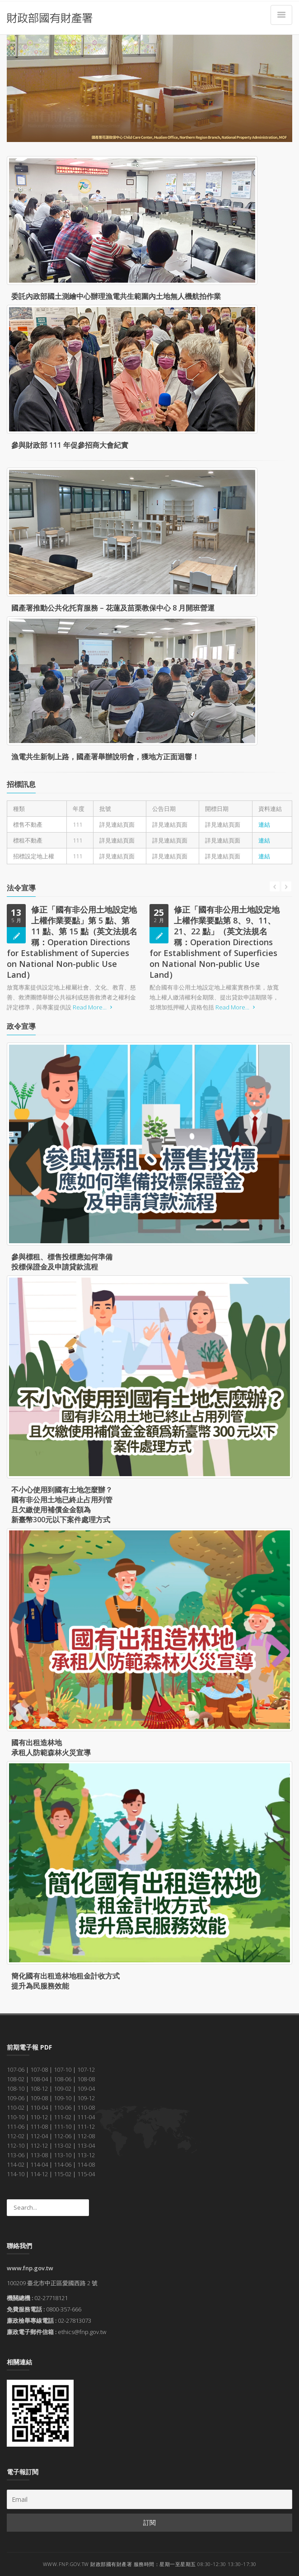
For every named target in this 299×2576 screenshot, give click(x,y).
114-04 (39, 2164)
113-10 (62, 2155)
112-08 (86, 2136)
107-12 (86, 2069)
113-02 (62, 2145)
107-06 (15, 2069)
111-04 (86, 2117)
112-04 (39, 2136)
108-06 (62, 2079)
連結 (264, 824)
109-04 (86, 2088)
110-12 (39, 2117)
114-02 (15, 2164)
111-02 (62, 2117)
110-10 (15, 2117)
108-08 (86, 2079)
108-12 (39, 2088)
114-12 (39, 2174)
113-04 (86, 2145)
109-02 (62, 2088)
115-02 (62, 2174)
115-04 (86, 2174)
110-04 (39, 2107)
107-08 (39, 2069)
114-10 (15, 2174)
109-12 (86, 2098)
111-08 (39, 2126)
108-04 (39, 2079)
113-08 (39, 2155)
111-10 (62, 2126)
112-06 (62, 2136)
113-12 (86, 2155)
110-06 (62, 2107)
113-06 (15, 2155)
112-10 (15, 2145)
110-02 (15, 2107)
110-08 (86, 2107)
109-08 (39, 2098)
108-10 (15, 2088)
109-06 (15, 2098)
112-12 (39, 2145)
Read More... (94, 1007)
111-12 (86, 2126)
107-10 (62, 2069)
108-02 (15, 2079)
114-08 (86, 2164)
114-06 (62, 2164)
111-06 (15, 2126)
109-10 (62, 2098)
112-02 (15, 2136)
